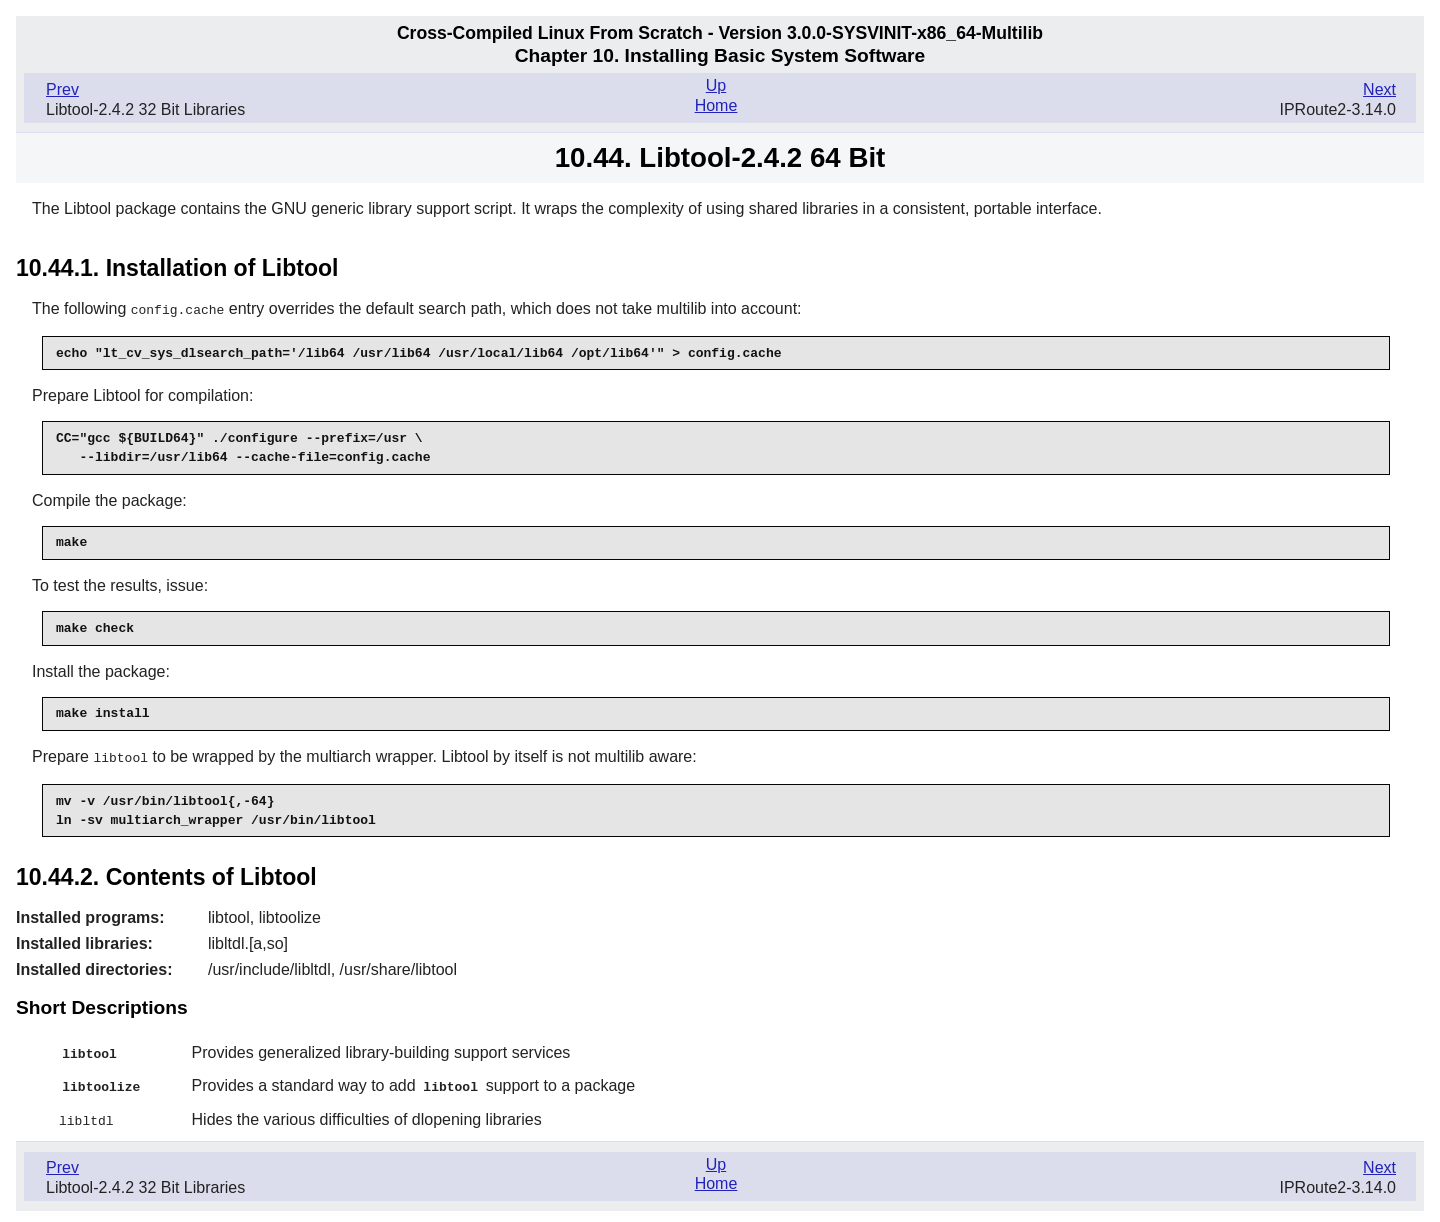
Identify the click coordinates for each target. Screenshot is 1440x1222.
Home (716, 105)
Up (716, 85)
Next (1379, 89)
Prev (62, 89)
